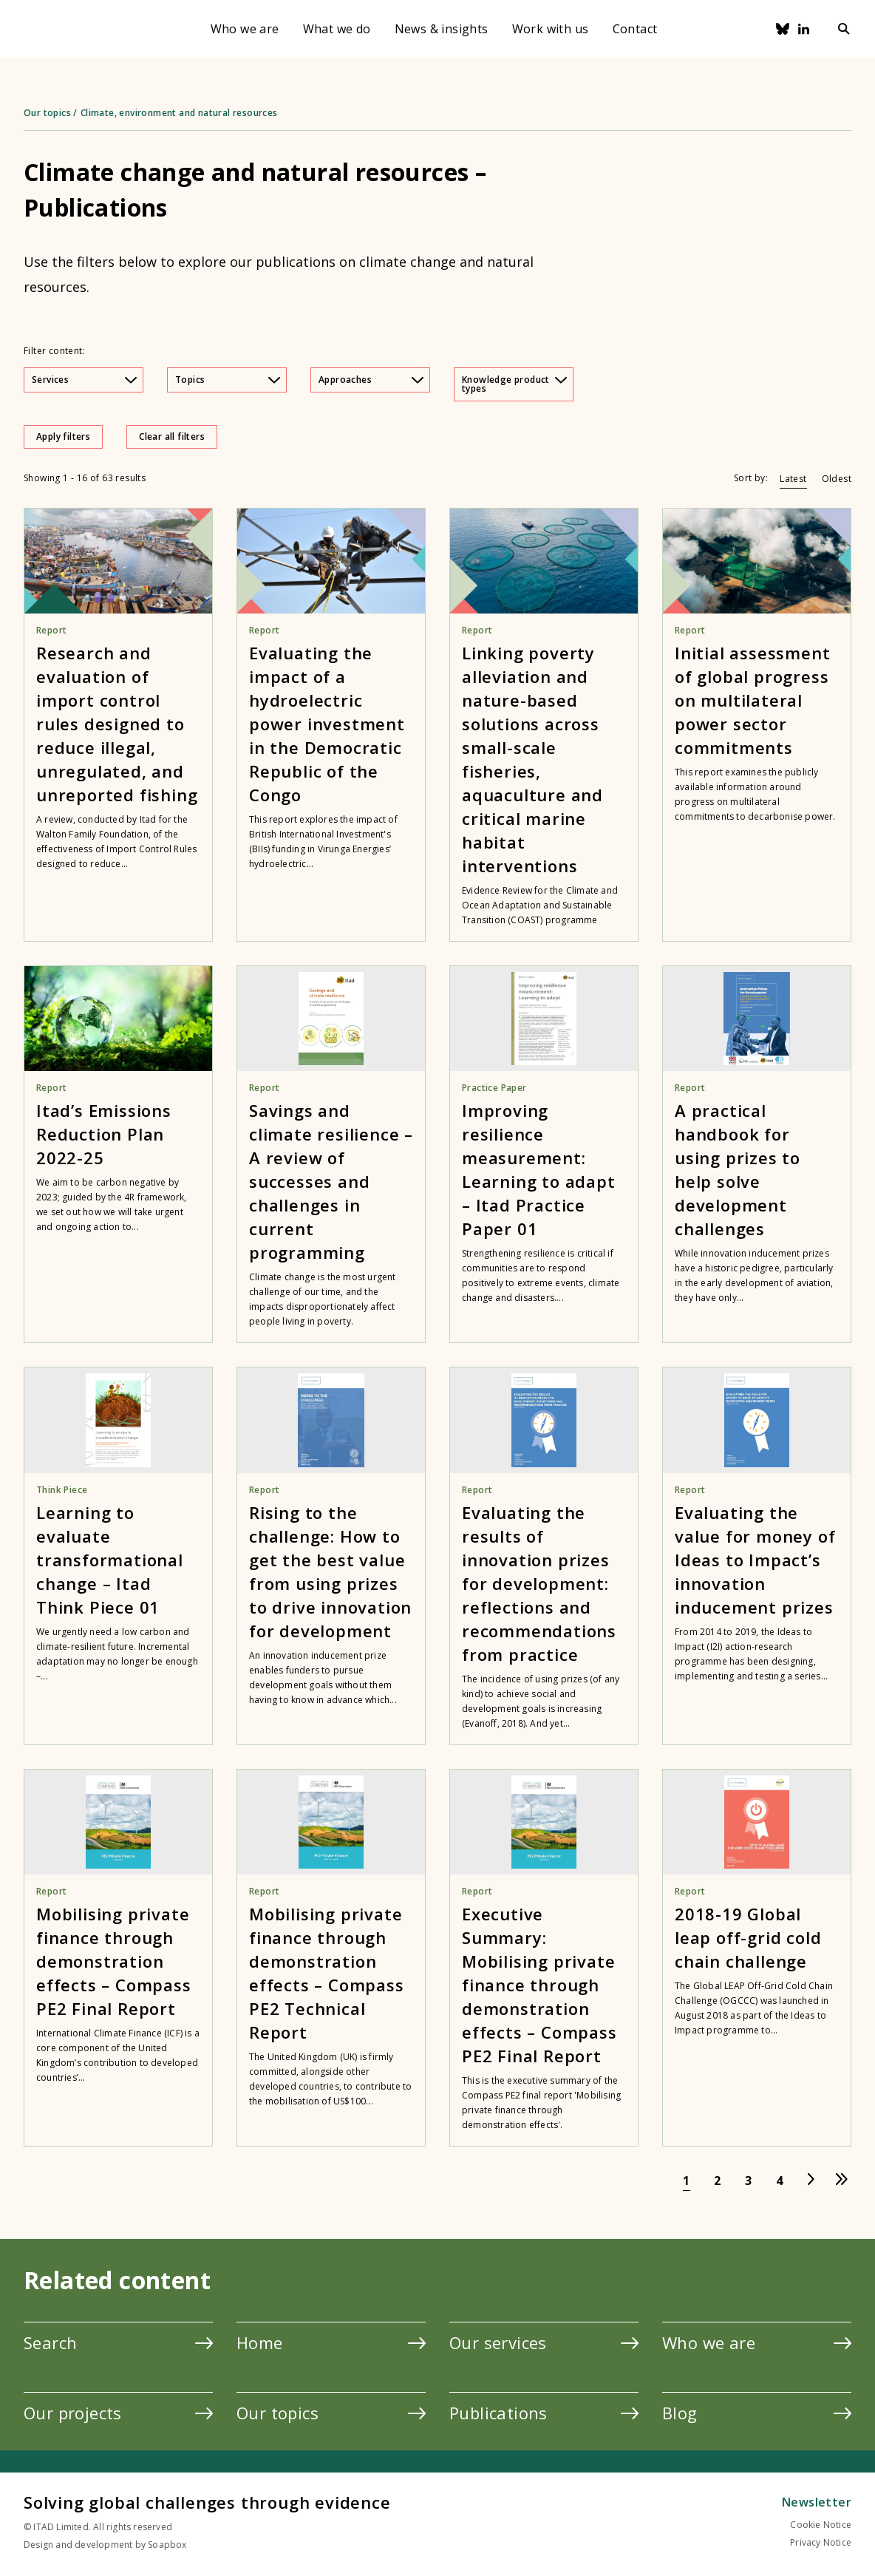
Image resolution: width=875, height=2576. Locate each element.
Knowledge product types (514, 384)
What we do (337, 29)
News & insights (441, 29)
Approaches (371, 379)
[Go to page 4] (779, 2181)
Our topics (47, 112)
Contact (635, 29)
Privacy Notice (820, 2542)
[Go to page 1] (686, 2181)
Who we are (245, 29)
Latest (793, 478)
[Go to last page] (841, 2181)
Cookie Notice (820, 2524)
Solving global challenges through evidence (207, 2502)
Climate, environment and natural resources (179, 112)
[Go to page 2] (717, 2181)
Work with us (550, 29)
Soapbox (167, 2544)
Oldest (836, 478)
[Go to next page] (810, 2181)
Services (84, 379)
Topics (227, 379)
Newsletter (816, 2502)
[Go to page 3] (748, 2181)
